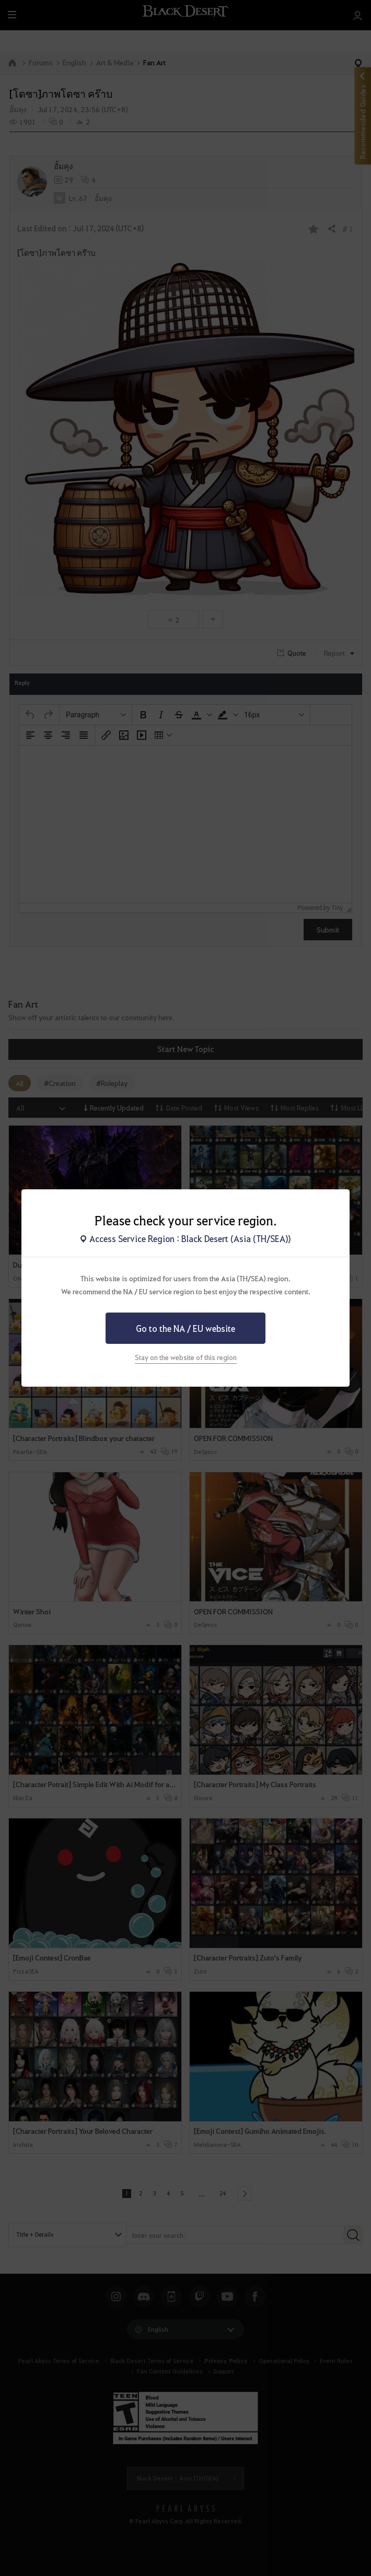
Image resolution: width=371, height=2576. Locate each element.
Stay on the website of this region (186, 1357)
